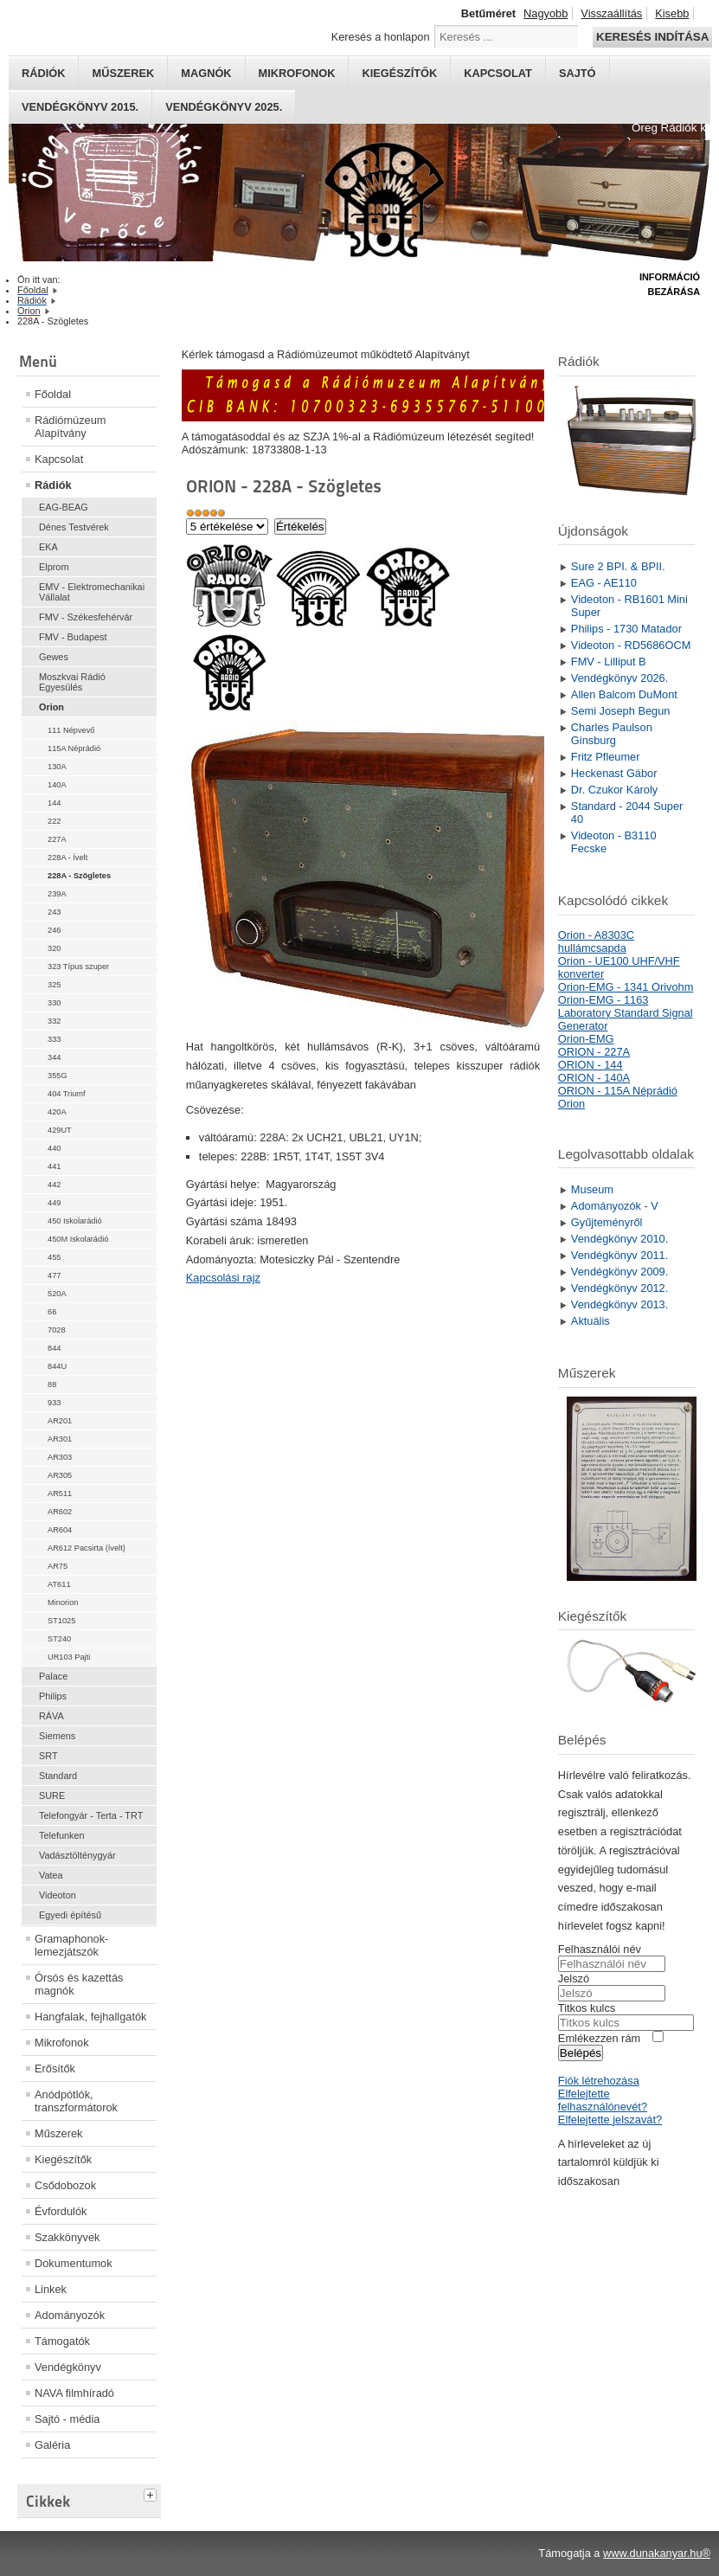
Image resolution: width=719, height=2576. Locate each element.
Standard (58, 1775)
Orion (51, 707)
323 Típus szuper (78, 966)
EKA (48, 547)
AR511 (60, 1493)
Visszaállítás (611, 13)
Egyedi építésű (70, 1915)
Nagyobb (545, 13)
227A (57, 839)
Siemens (57, 1736)
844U (57, 1366)
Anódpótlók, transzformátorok (76, 2101)
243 (54, 912)
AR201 (60, 1420)
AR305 (60, 1475)
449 (54, 1202)
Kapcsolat (498, 73)
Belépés (580, 2052)
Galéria (52, 2444)
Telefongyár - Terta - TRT (91, 1815)
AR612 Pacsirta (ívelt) (86, 1548)
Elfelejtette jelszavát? (610, 2119)
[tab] (152, 2493)
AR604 (60, 1530)
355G (57, 1075)
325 (54, 984)
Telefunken (62, 1835)
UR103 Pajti (69, 1657)
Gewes (53, 657)
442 (54, 1184)
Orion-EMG (586, 1038)
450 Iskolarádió (75, 1221)
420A (57, 1112)
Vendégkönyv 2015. (80, 106)
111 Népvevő (71, 730)
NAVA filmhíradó (74, 2392)
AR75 (57, 1566)
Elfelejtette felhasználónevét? (602, 2100)
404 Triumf (67, 1093)
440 (54, 1148)
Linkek (51, 2289)
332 (54, 1021)
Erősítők (55, 2068)
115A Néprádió (74, 748)
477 (54, 1275)
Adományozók (70, 2315)
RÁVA (51, 1716)
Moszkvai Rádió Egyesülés (72, 681)
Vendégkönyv (68, 2367)
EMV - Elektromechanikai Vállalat (91, 591)
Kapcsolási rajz (223, 1277)
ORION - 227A (594, 1051)
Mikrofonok (297, 73)
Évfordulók (61, 2211)
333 (54, 1039)
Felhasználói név (599, 1949)
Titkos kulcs (586, 2007)
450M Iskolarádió (78, 1239)
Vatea (51, 1875)
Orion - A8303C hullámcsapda (596, 941)
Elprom (53, 567)
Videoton (57, 1895)
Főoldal (53, 394)
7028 (57, 1330)
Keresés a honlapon (380, 36)
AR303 (60, 1457)
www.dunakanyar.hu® (656, 2553)
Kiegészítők (399, 73)
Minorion (63, 1602)
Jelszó (573, 1978)
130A (57, 766)
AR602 (60, 1511)
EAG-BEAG (63, 507)
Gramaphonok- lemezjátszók (71, 1945)
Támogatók (62, 2341)
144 (54, 803)
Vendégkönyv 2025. (223, 106)
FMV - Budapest (73, 637)
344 (54, 1057)
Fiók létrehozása (598, 2080)
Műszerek (123, 73)
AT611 (59, 1584)
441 (54, 1166)
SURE (52, 1795)
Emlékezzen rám (599, 2038)
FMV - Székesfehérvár (85, 617)
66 (52, 1311)
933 (54, 1402)
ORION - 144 (590, 1064)
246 (54, 930)
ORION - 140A (594, 1077)
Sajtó (577, 73)
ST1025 (61, 1620)
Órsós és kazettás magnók (79, 1984)
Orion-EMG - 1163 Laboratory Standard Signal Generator (625, 1012)
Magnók (206, 73)
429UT (60, 1130)
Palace (53, 1676)
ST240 (59, 1639)
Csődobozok (65, 2185)
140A (57, 785)
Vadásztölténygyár (77, 1855)
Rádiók (43, 73)
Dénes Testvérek (74, 527)
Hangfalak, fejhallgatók (90, 2016)
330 (54, 1003)
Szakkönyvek (67, 2237)
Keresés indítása (652, 36)
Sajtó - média (67, 2418)
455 (54, 1257)
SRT (48, 1756)
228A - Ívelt (67, 857)
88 (52, 1384)
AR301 (60, 1439)
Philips (53, 1696)
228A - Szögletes (79, 875)
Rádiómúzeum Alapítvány (70, 427)
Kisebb (672, 13)
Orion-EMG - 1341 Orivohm (625, 986)
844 (54, 1348)
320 (54, 948)
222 (54, 821)
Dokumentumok (73, 2263)
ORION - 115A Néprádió (617, 1090)
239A (57, 894)
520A (57, 1293)
